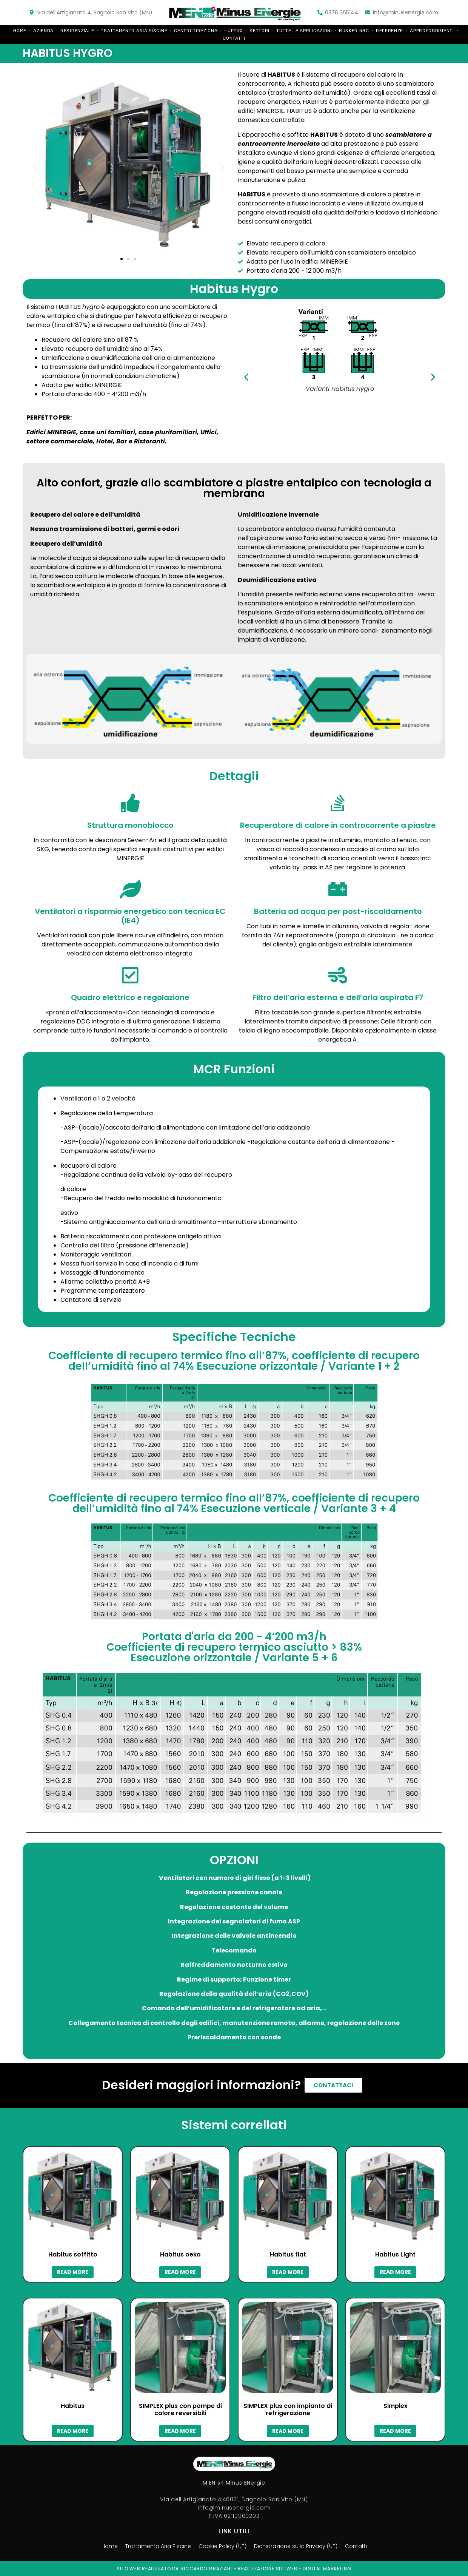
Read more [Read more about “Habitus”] (72, 2431)
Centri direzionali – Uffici (208, 30)
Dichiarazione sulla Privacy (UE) (300, 2546)
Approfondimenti (432, 30)
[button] (121, 259)
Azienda (43, 30)
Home (19, 30)
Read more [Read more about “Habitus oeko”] (180, 2272)
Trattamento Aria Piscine (134, 30)
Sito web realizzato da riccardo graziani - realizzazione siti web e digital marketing (234, 2568)
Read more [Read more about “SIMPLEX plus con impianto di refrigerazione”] (287, 2431)
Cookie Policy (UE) (221, 2546)
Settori (259, 30)
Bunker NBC (354, 30)
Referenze (389, 30)
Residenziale (77, 30)
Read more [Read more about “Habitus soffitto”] (72, 2272)
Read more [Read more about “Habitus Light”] (395, 2272)
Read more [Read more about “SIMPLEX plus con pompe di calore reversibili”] (180, 2431)
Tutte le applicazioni (304, 30)
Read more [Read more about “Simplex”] (395, 2431)
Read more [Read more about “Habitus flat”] (287, 2272)
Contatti (234, 38)
